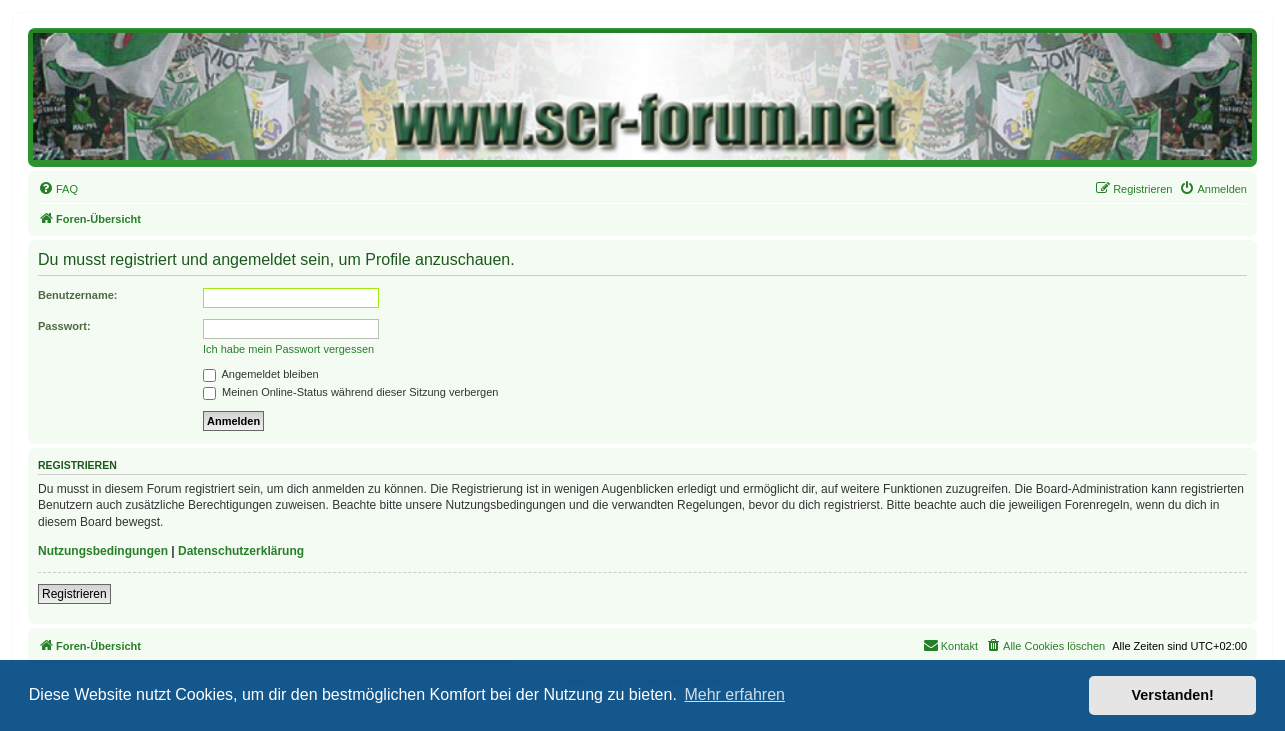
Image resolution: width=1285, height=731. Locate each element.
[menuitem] (58, 189)
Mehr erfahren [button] (734, 694)
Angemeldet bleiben (261, 374)
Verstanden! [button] (1173, 695)
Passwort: (64, 326)
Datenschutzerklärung (241, 551)
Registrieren (74, 594)
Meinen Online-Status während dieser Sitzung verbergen (350, 392)
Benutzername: (77, 295)
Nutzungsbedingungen (103, 551)
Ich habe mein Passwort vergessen (288, 349)
